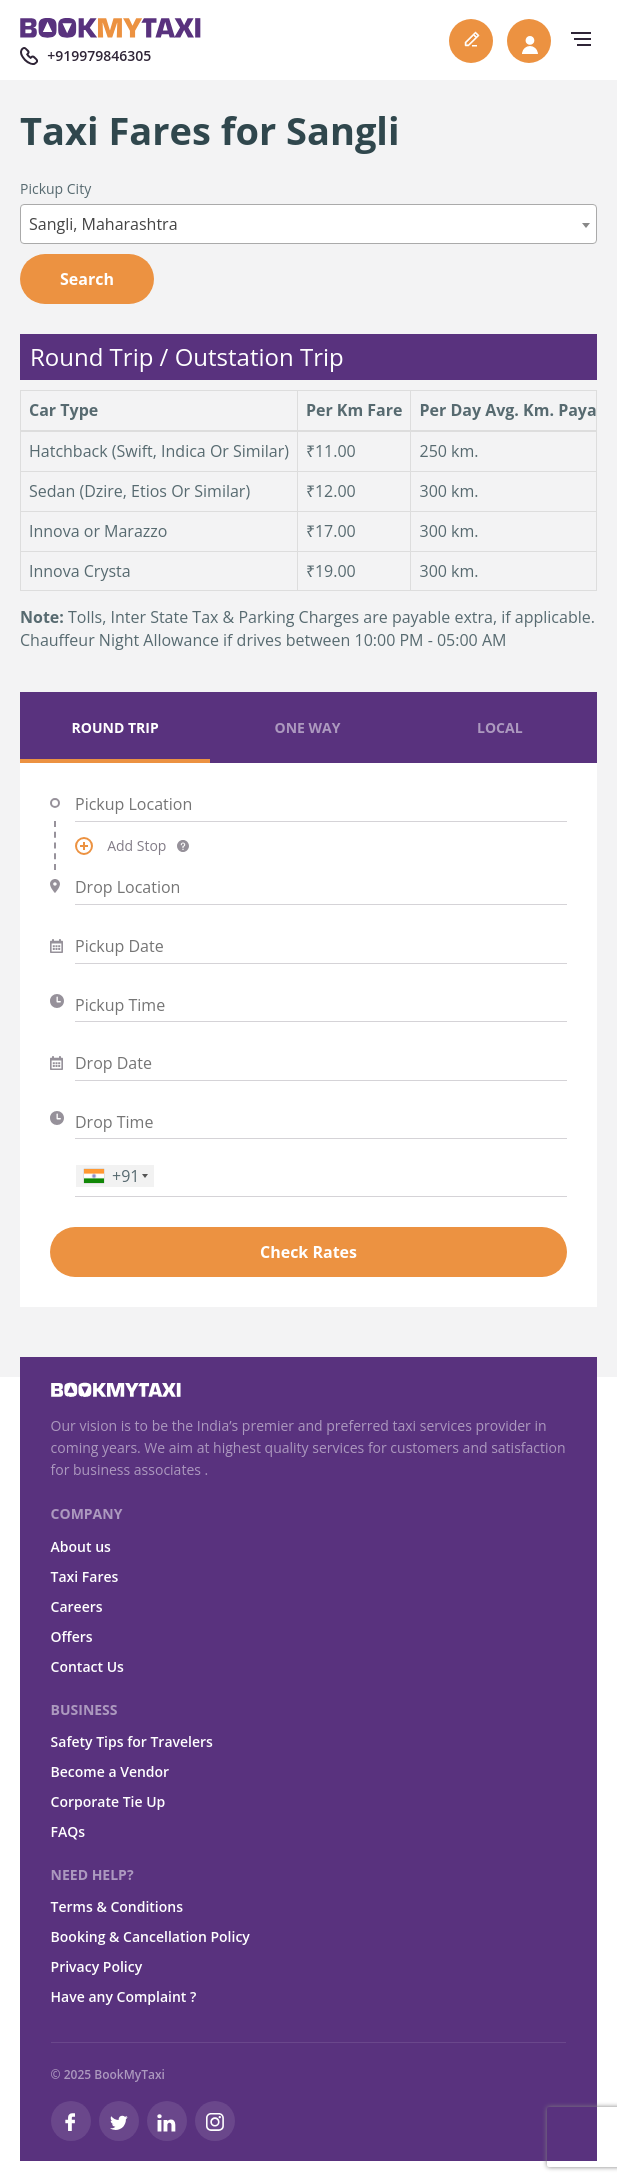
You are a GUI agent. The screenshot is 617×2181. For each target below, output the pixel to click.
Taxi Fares (85, 1576)
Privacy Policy (97, 1966)
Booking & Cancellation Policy (150, 1936)
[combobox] (308, 224)
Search (87, 279)
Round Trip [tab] (115, 727)
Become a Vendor (110, 1771)
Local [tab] (500, 727)
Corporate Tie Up (108, 1801)
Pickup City (55, 188)
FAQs (68, 1831)
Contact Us (87, 1666)
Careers (77, 1606)
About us (81, 1546)
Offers (72, 1636)
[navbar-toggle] (576, 39)
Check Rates (308, 1252)
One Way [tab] (308, 727)
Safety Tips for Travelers (132, 1741)
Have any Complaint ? (124, 1996)
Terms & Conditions (117, 1906)
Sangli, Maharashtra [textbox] (103, 224)
